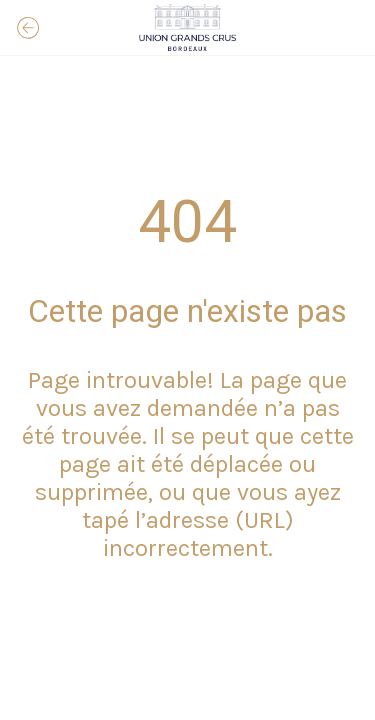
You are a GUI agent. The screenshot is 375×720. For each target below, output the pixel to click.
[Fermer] (28, 28)
